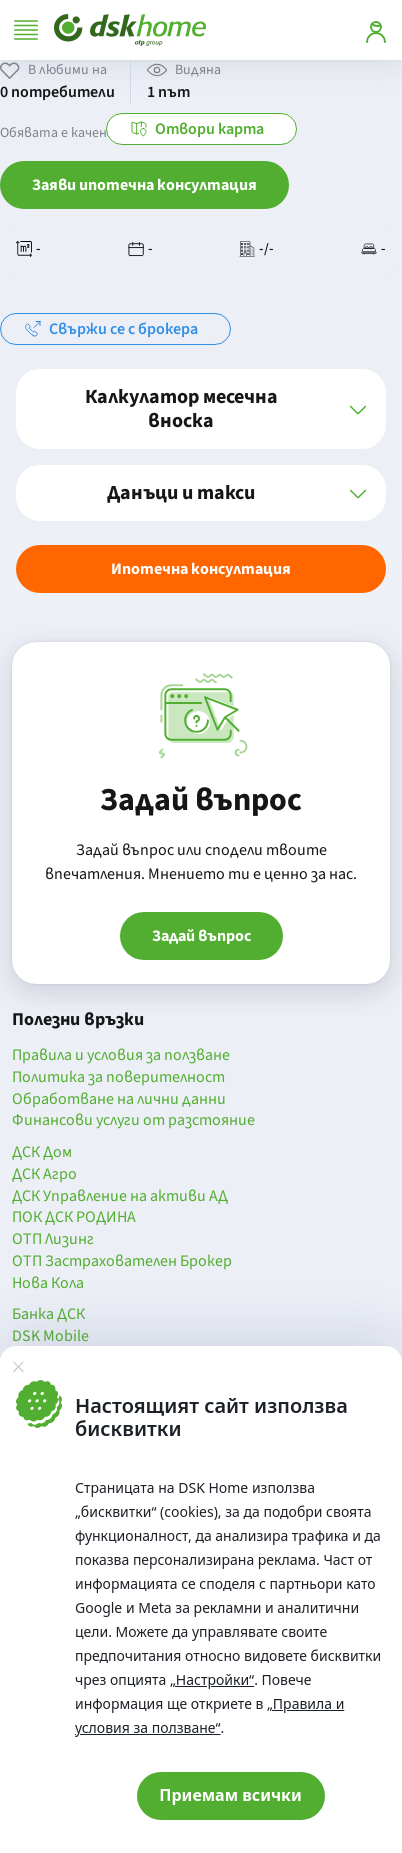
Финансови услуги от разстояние (133, 1121)
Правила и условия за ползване (121, 1056)
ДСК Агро (44, 1175)
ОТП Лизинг (53, 1240)
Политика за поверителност (118, 1078)
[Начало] (130, 30)
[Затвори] (18, 1366)
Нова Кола (48, 1284)
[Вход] (376, 30)
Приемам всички (230, 1795)
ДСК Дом (42, 1153)
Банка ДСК (48, 1315)
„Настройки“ (212, 1679)
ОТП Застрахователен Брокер (122, 1262)
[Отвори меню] (26, 30)
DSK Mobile (50, 1337)
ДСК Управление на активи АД (120, 1197)
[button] (201, 409)
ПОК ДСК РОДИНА (74, 1218)
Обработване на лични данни (119, 1100)
